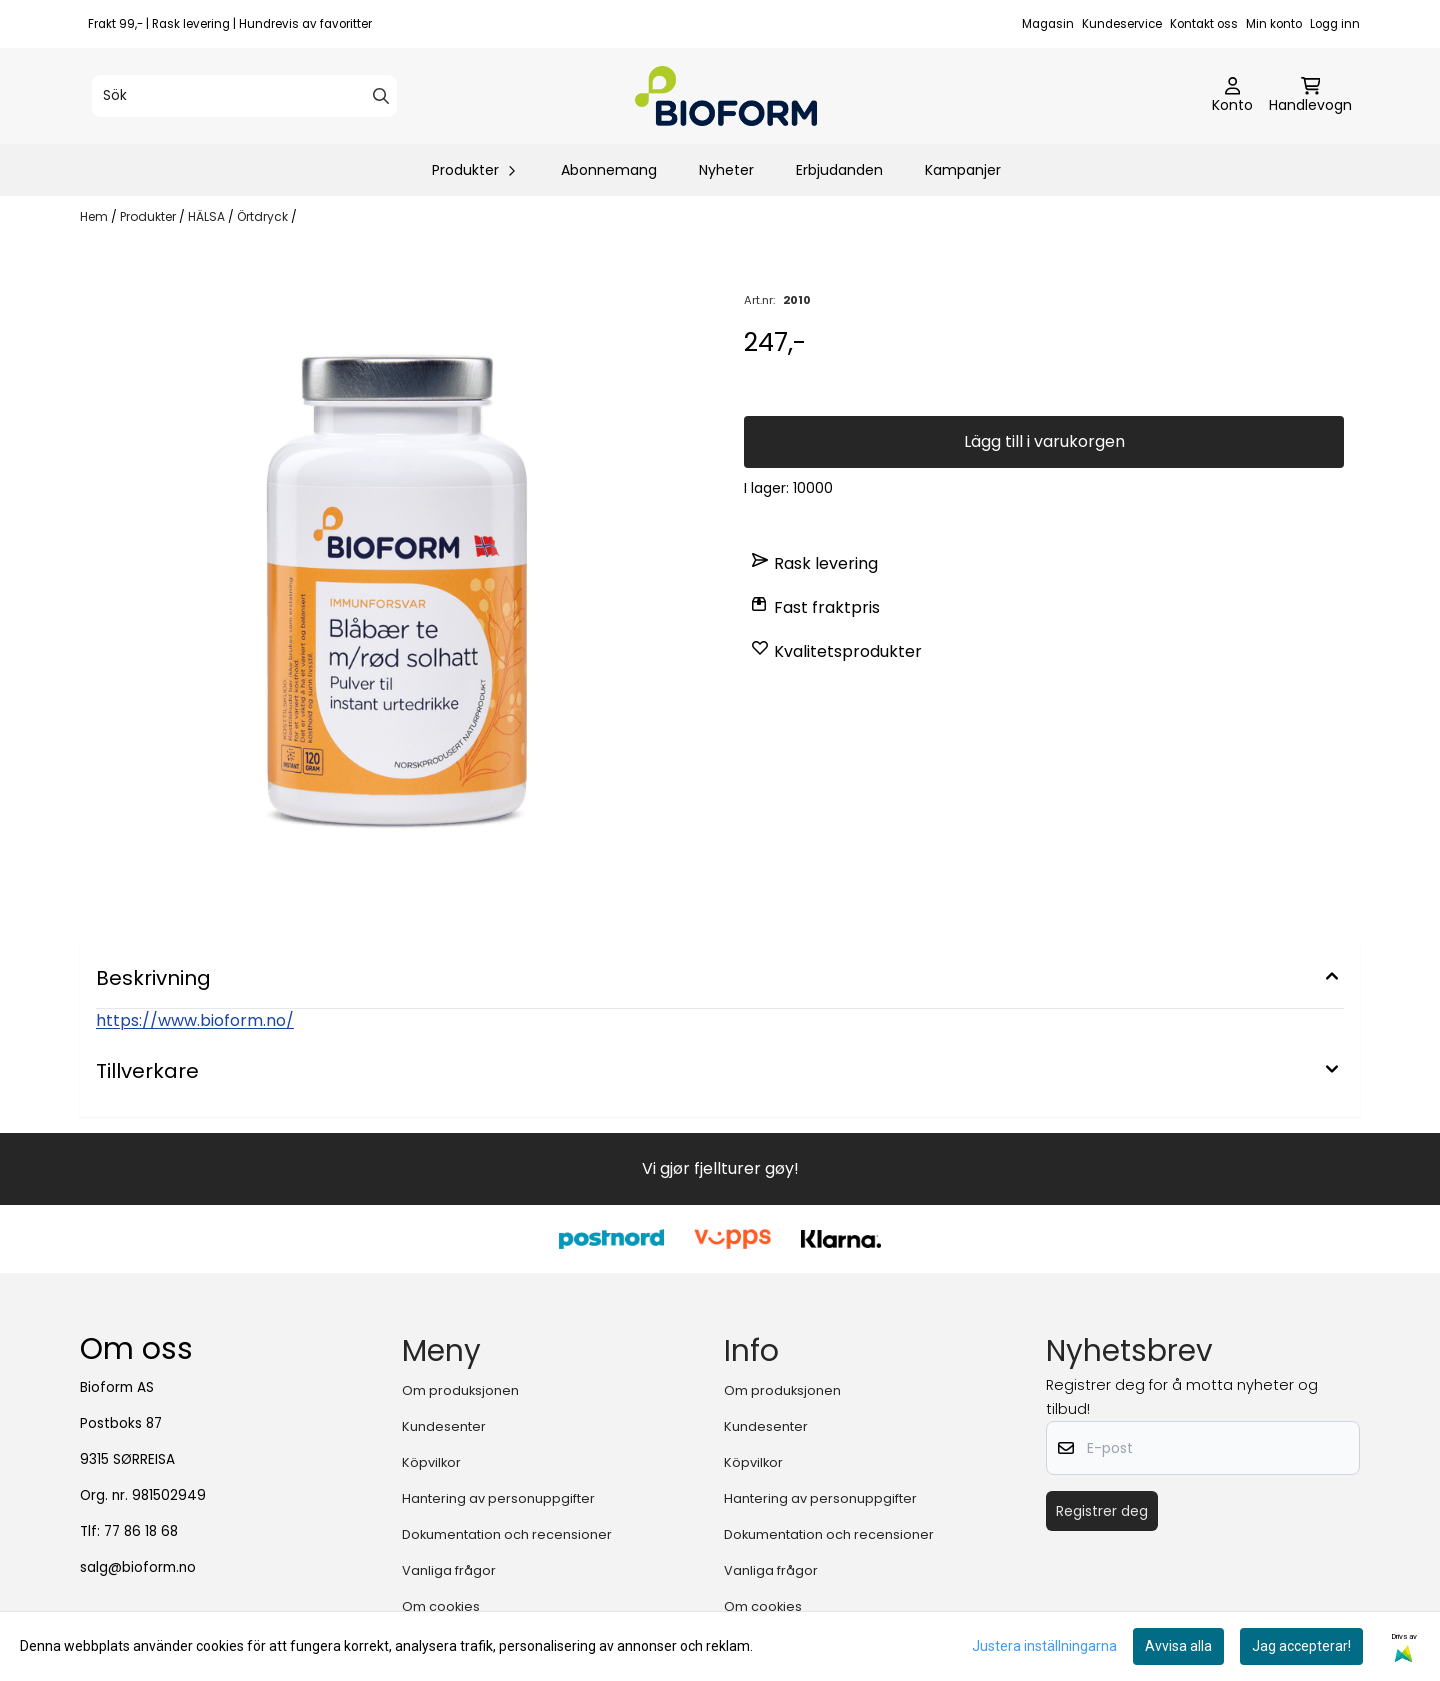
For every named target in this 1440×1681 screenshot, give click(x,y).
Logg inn (1335, 24)
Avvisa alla (1178, 1646)
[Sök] (244, 96)
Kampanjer (963, 170)
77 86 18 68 (141, 1531)
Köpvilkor (431, 1462)
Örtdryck (264, 216)
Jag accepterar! (1301, 1646)
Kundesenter (444, 1426)
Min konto (1274, 24)
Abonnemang (609, 170)
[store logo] (726, 96)
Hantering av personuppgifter (498, 1498)
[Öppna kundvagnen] (1310, 96)
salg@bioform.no (138, 1567)
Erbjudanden (839, 170)
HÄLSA (208, 216)
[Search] (381, 96)
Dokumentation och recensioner (507, 1534)
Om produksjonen (460, 1390)
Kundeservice (1122, 24)
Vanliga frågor (449, 1570)
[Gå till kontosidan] (1232, 96)
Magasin (1048, 24)
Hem (95, 216)
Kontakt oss (1204, 24)
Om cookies (441, 1606)
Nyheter (726, 170)
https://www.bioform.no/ (195, 1020)
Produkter (149, 216)
